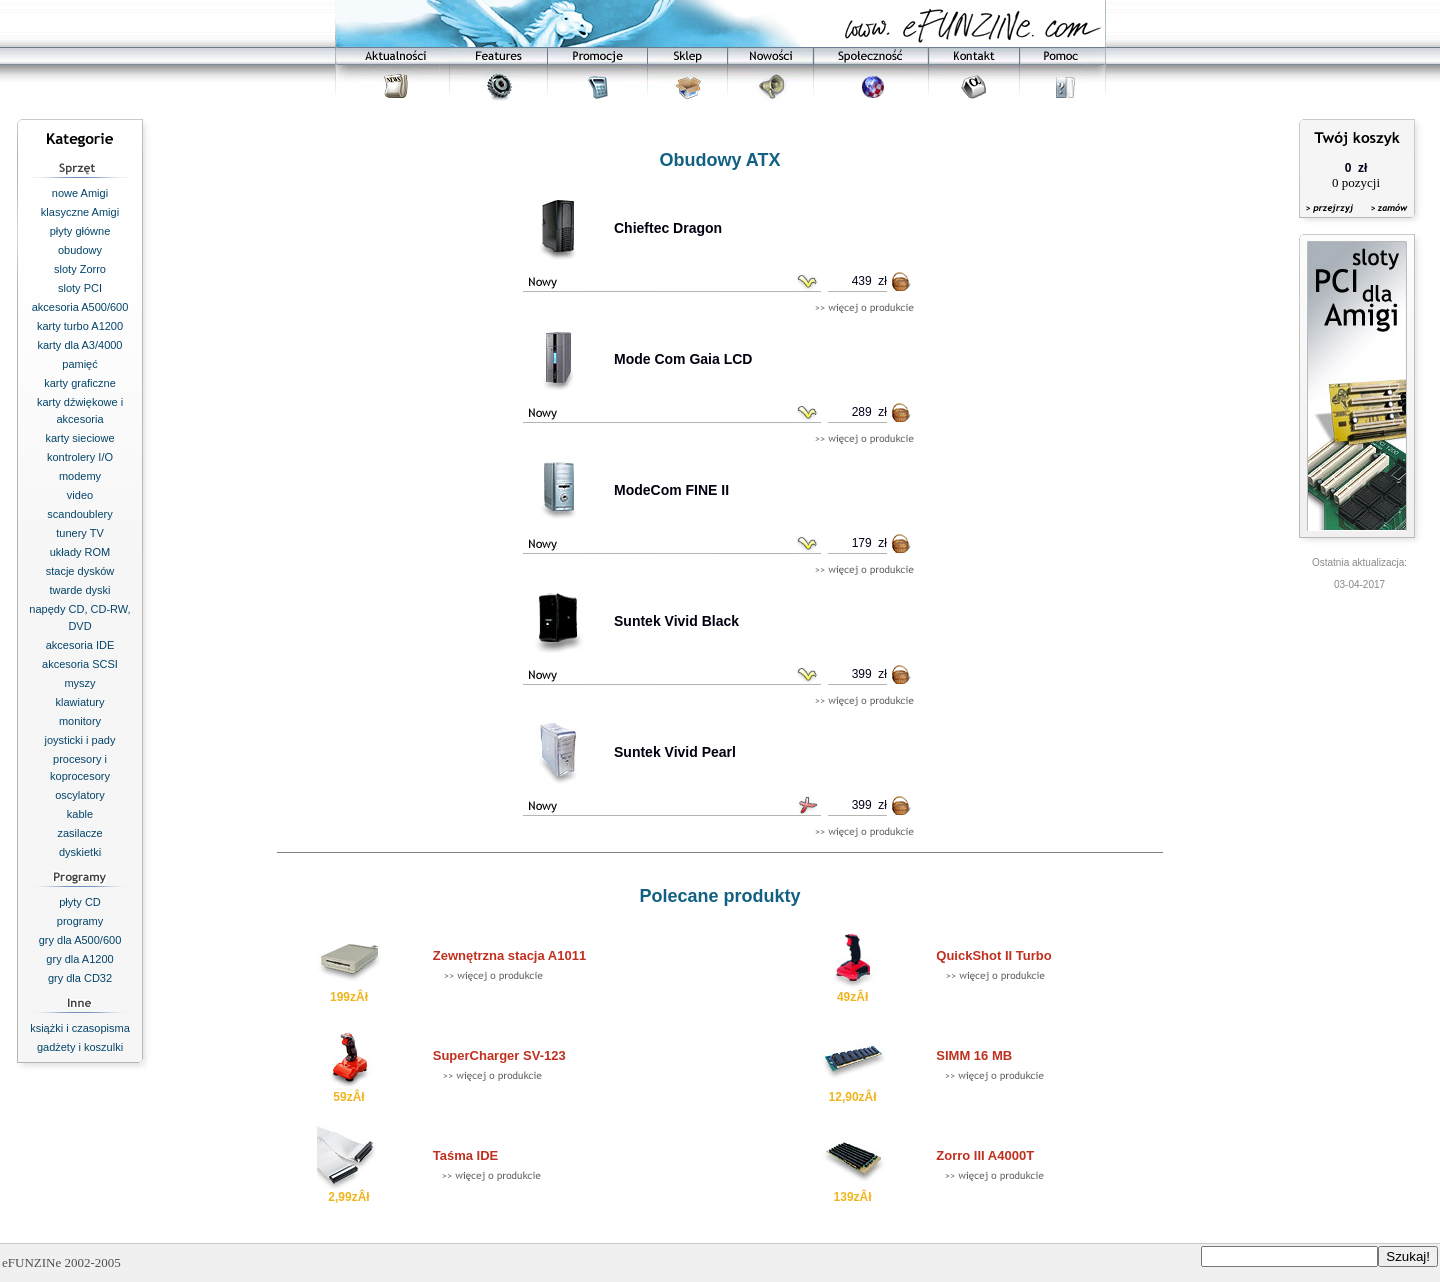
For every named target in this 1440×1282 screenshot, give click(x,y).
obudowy (80, 250)
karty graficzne (80, 383)
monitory (80, 721)
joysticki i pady (80, 740)
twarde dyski (79, 590)
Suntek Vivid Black (676, 621)
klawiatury (80, 702)
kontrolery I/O (80, 457)
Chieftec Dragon (668, 228)
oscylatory (80, 795)
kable (80, 814)
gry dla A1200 (79, 959)
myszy (79, 683)
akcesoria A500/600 (80, 307)
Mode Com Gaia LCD (683, 359)
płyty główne (80, 231)
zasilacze (79, 833)
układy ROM (80, 552)
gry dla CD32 (80, 978)
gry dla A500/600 (80, 940)
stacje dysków (80, 571)
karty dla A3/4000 (79, 345)
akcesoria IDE (80, 645)
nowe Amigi (80, 193)
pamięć (79, 364)
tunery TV (80, 533)
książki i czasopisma (80, 1028)
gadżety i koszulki (80, 1047)
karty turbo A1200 (80, 326)
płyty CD (80, 902)
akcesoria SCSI (80, 664)
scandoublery (79, 514)
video (80, 495)
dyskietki (80, 852)
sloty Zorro (80, 269)
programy (80, 921)
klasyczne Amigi (80, 212)
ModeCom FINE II (671, 490)
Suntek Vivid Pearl (675, 752)
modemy (80, 476)
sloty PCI (80, 288)
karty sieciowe (79, 438)
